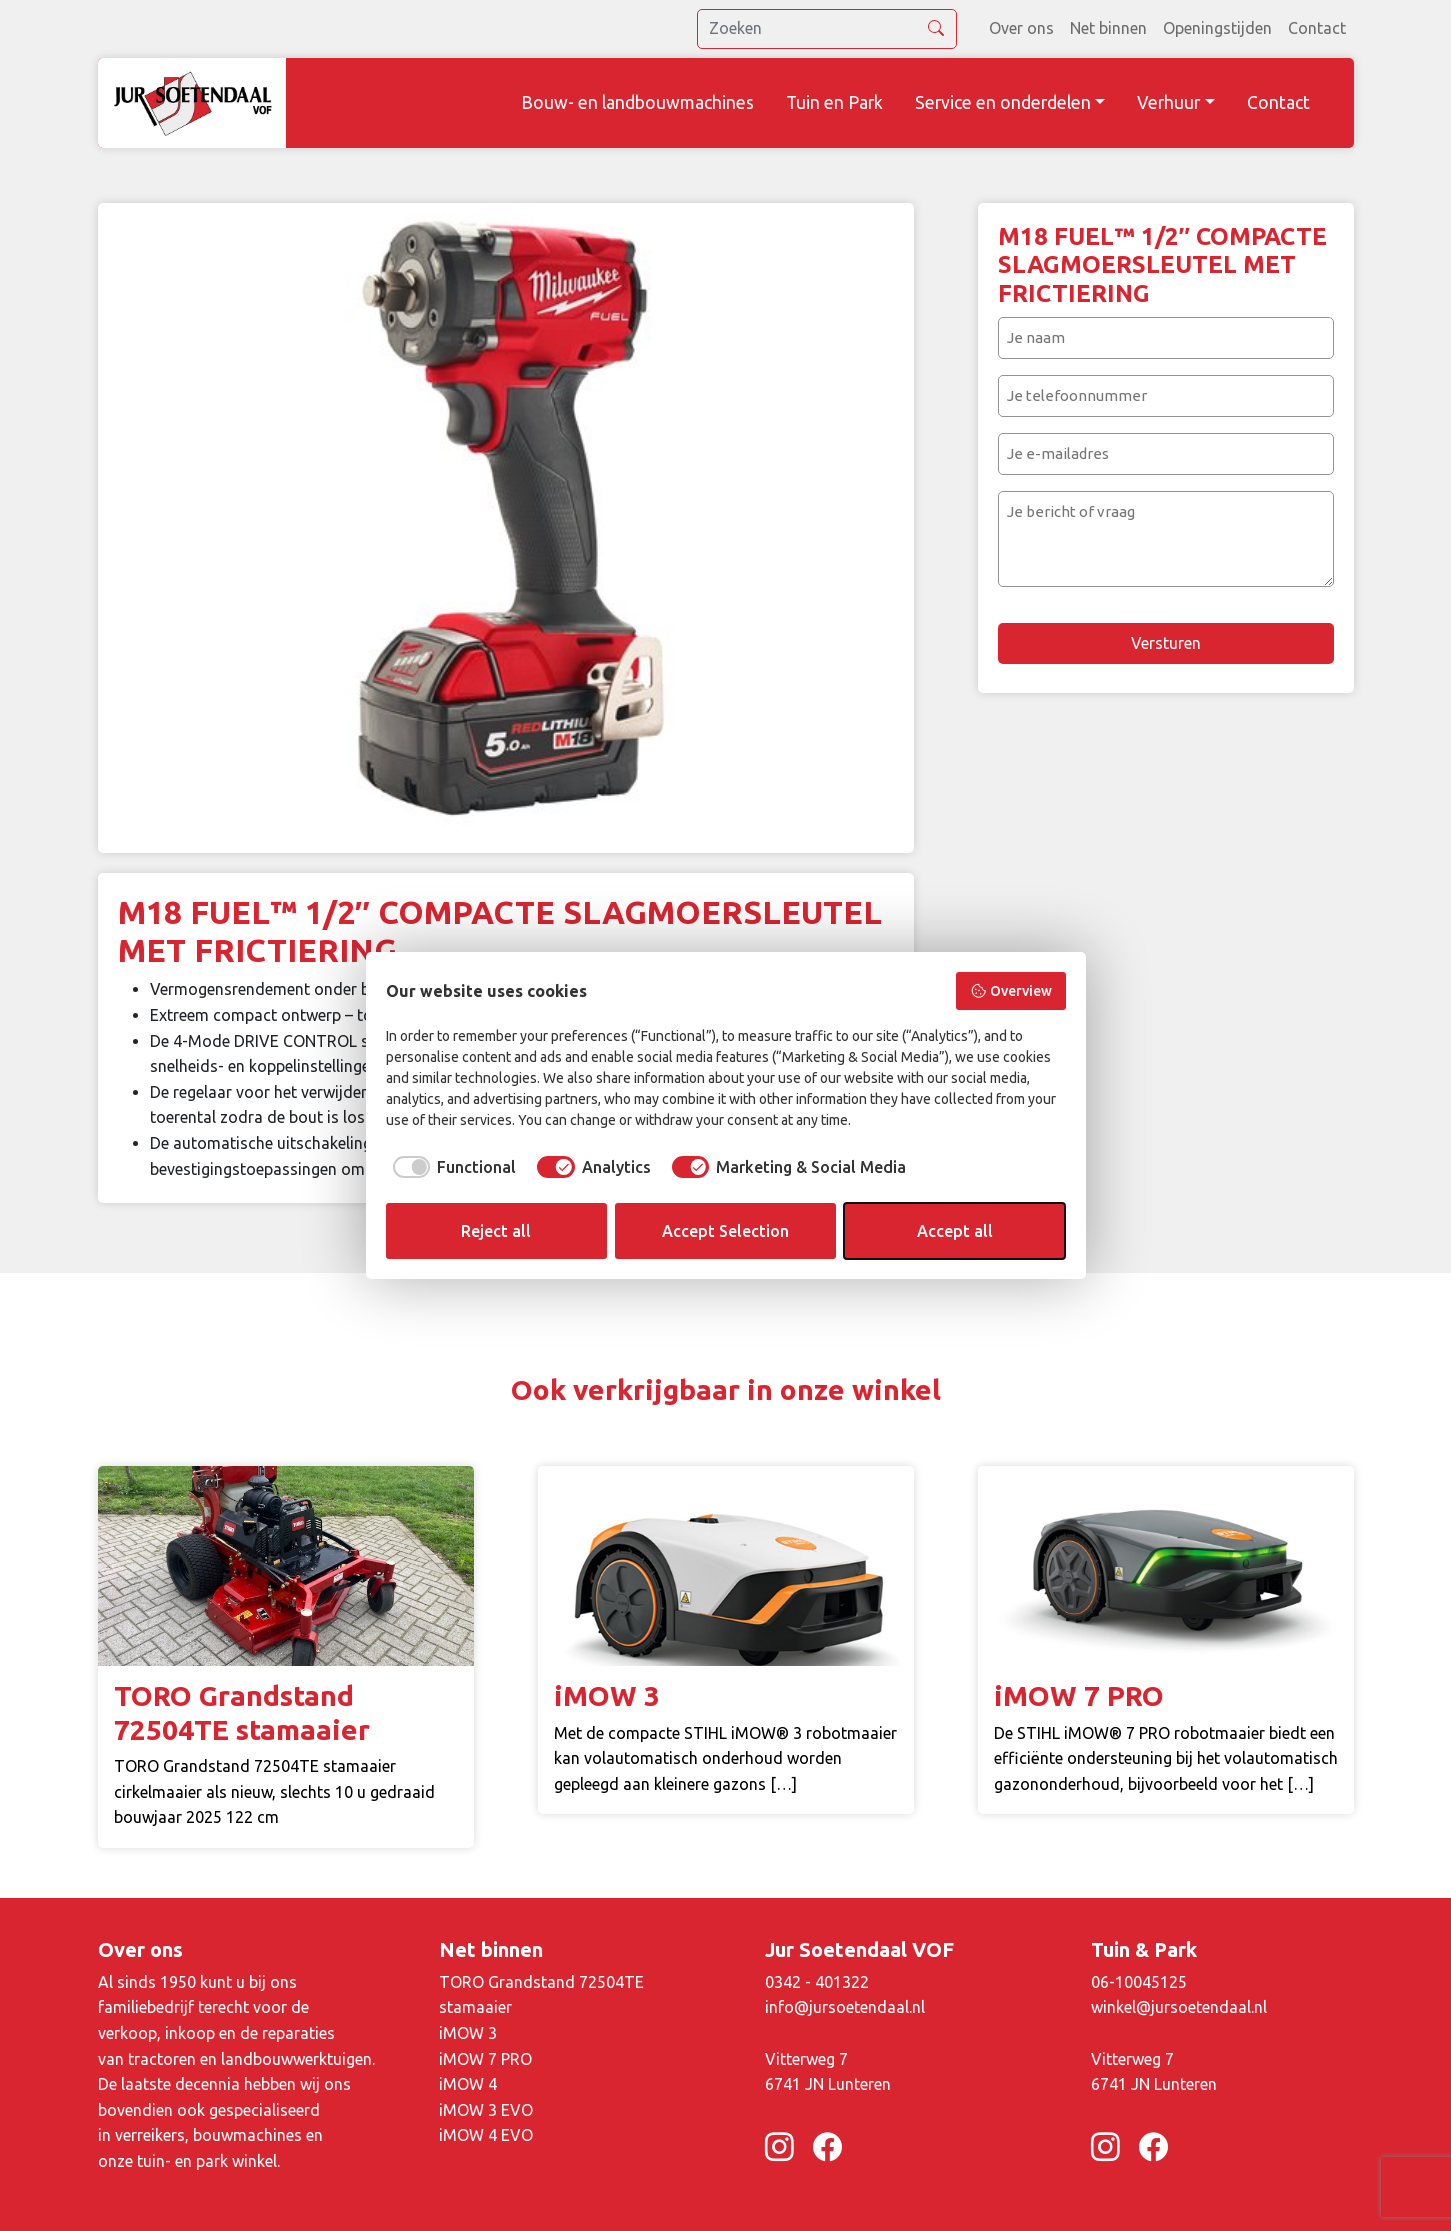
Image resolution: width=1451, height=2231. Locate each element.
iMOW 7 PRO (485, 2059)
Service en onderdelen (1003, 102)
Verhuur (1168, 102)
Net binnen (1108, 28)
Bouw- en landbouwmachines (637, 102)
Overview (1011, 991)
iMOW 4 (468, 2084)
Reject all (496, 1231)
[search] (827, 29)
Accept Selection (725, 1231)
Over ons (1021, 28)
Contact (1317, 28)
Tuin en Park (834, 102)
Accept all (955, 1231)
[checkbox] (451, 1167)
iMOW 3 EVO (486, 2110)
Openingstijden (1217, 28)
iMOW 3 (468, 2033)
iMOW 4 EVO (486, 2135)
